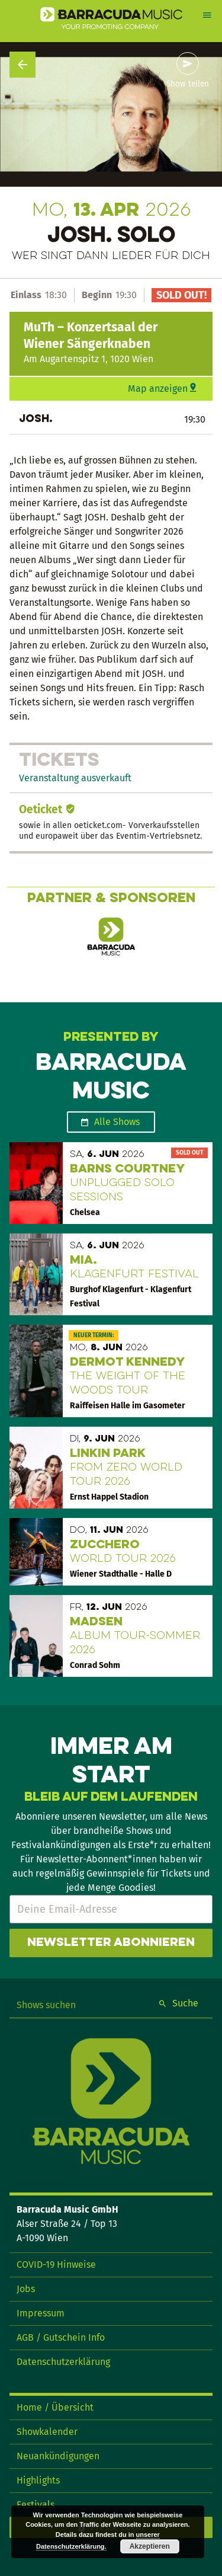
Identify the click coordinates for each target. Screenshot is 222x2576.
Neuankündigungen (58, 2456)
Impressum (41, 2313)
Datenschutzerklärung (63, 2361)
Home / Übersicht (55, 2407)
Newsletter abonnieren (111, 1942)
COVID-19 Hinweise (56, 2264)
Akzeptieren (150, 2546)
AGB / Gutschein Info (61, 2337)
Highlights (38, 2480)
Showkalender (47, 2431)
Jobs (26, 2288)
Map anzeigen (158, 388)
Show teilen (187, 84)
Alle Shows (117, 1121)
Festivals (35, 2504)
